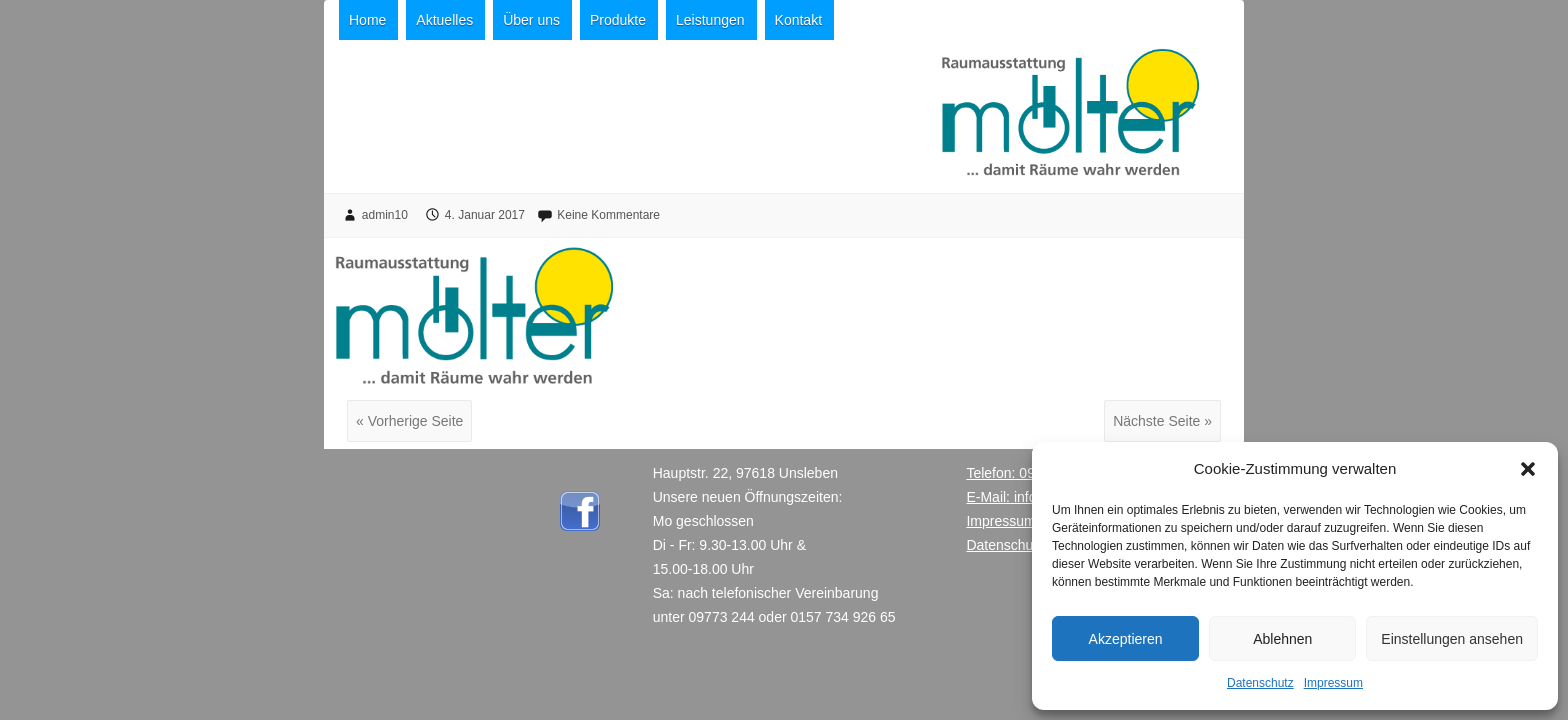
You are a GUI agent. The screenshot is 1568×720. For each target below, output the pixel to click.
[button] (1528, 469)
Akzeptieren (1126, 639)
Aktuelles (444, 20)
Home (367, 20)
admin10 (385, 215)
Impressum (1333, 683)
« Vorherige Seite (409, 421)
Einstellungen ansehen (1452, 639)
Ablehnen (1282, 639)
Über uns (531, 20)
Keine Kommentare (608, 215)
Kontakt (798, 20)
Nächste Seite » (1162, 421)
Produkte (618, 20)
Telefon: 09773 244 (1025, 473)
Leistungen (710, 20)
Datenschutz (1260, 683)
